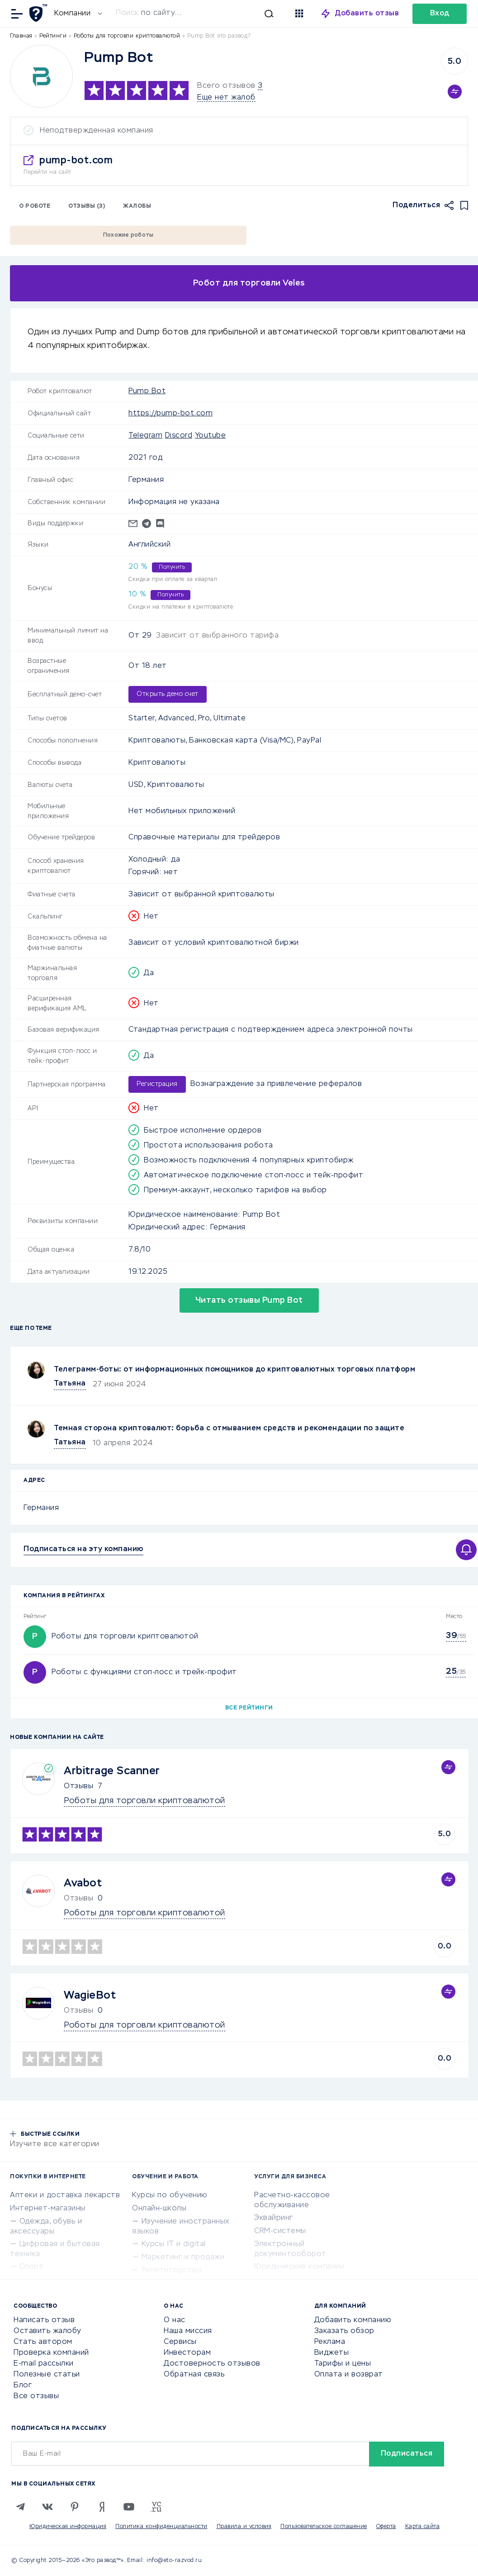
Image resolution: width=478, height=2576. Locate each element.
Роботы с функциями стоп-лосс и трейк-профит (144, 1672)
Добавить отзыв (367, 13)
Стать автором (43, 2342)
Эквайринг (273, 2218)
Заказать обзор (344, 2331)
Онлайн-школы (159, 2208)
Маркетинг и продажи (183, 2257)
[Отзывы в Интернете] (39, 13)
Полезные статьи (47, 2374)
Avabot (83, 1883)
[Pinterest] (75, 2507)
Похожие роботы (128, 235)
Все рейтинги (249, 1708)
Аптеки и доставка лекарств (65, 2195)
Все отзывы (36, 2396)
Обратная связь (194, 2374)
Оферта (386, 2526)
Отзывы (78, 1786)
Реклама (329, 2342)
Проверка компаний (51, 2353)
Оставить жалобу (47, 2331)
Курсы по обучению (170, 2195)
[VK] (47, 2507)
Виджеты (331, 2353)
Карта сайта (422, 2526)
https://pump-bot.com (170, 413)
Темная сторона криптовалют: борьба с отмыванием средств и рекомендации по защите (229, 1428)
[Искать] (195, 13)
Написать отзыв (44, 2320)
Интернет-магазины (47, 2208)
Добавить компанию (353, 2320)
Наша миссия (188, 2331)
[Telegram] (20, 2507)
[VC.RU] (156, 2507)
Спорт (31, 2267)
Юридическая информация (67, 2526)
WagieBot (90, 1995)
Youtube (210, 435)
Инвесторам (187, 2353)
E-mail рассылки (44, 2363)
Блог (23, 2385)
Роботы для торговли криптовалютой (125, 1636)
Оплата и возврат (348, 2374)
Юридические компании (299, 2267)
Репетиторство (172, 2270)
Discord (179, 435)
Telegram (145, 435)
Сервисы (180, 2342)
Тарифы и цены (342, 2363)
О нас (174, 2320)
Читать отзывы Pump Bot (249, 1300)
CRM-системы (280, 2231)
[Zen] (102, 2507)
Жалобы (137, 206)
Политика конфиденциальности (161, 2526)
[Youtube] (129, 2507)
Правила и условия (244, 2526)
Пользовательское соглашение (323, 2526)
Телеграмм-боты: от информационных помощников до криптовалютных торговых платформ (234, 1369)
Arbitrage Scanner (112, 1771)
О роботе (34, 206)
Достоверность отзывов (212, 2363)
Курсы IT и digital (174, 2244)
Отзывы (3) (86, 206)
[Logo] (41, 76)
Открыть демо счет (168, 694)
